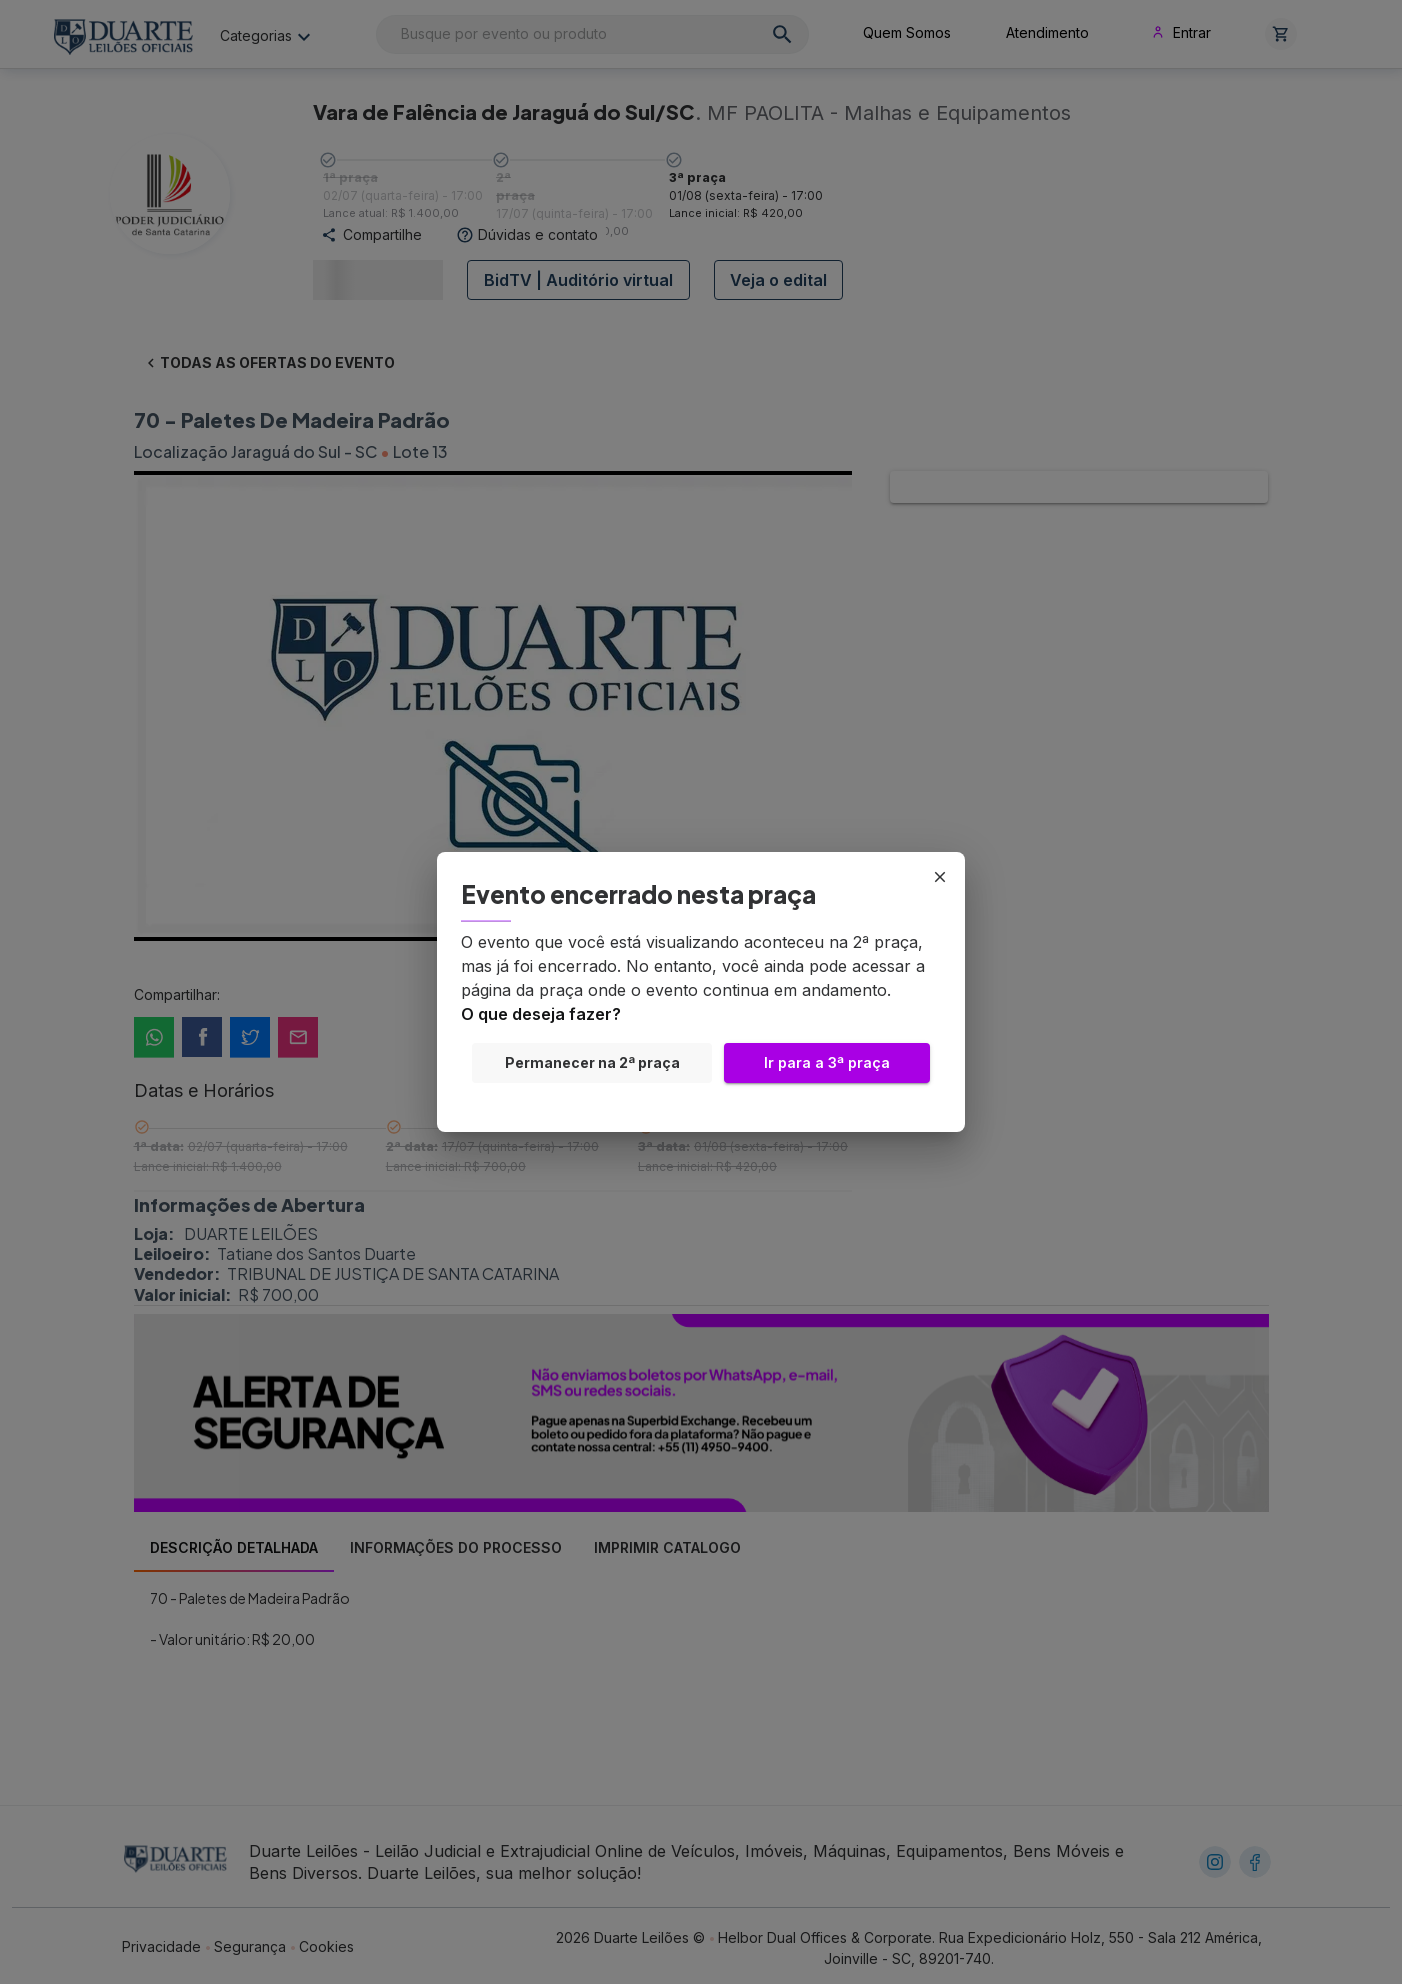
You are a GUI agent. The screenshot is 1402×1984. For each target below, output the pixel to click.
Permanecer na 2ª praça (592, 1063)
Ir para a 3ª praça (827, 1063)
